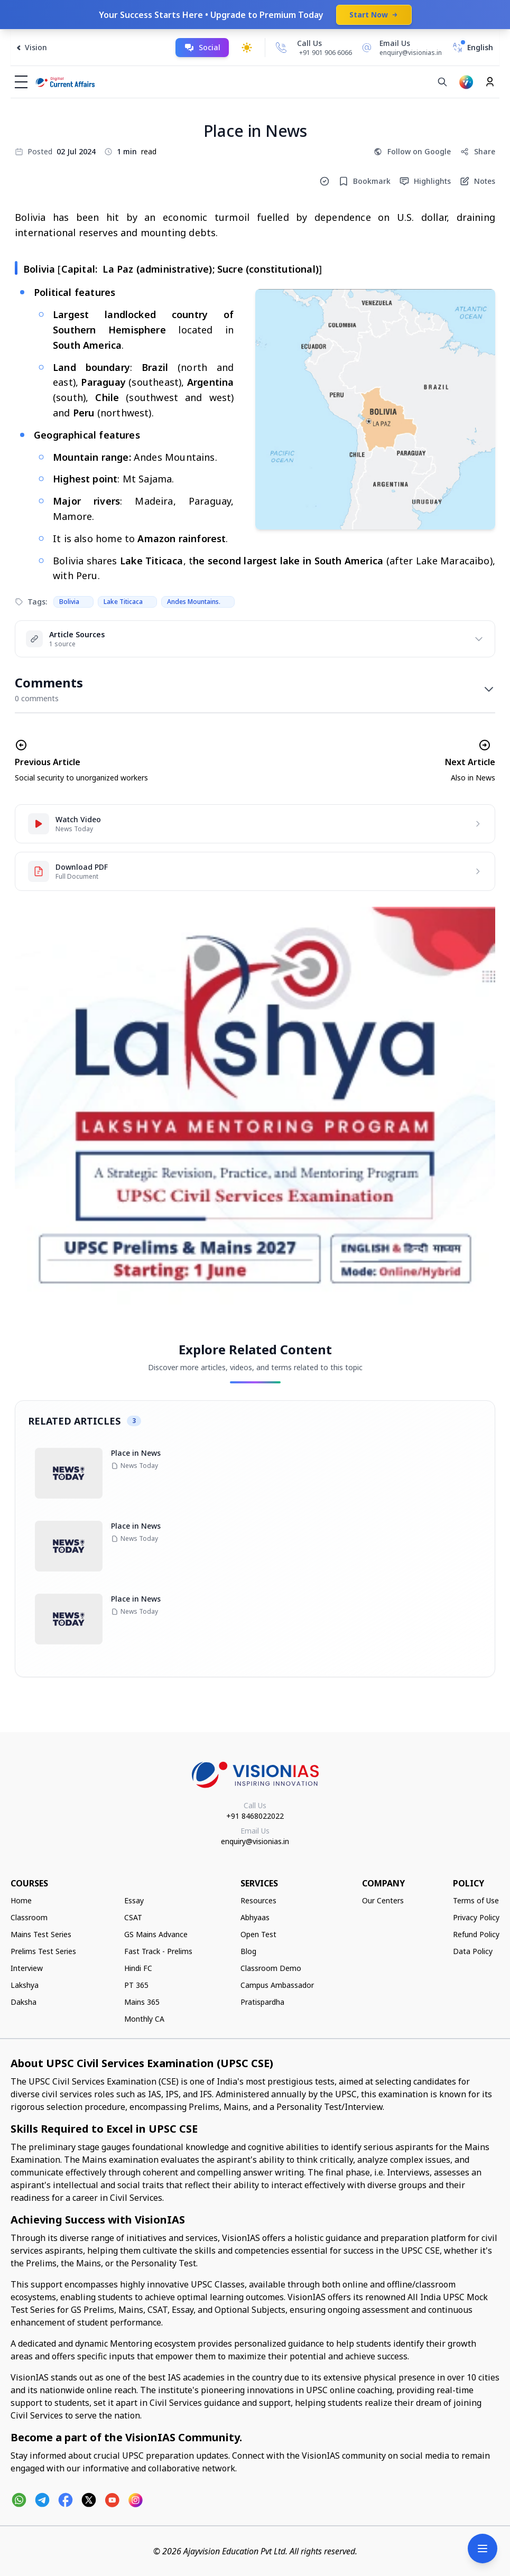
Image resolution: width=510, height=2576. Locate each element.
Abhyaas (255, 1917)
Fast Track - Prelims (158, 1951)
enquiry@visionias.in (255, 1841)
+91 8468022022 (255, 1816)
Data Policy (473, 1951)
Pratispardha (262, 2002)
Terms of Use (476, 1900)
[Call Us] (281, 47)
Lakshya (25, 1985)
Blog (248, 1951)
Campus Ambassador (277, 1985)
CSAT (133, 1917)
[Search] (442, 81)
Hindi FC (138, 1968)
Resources (258, 1900)
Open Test (258, 1934)
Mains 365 (142, 2002)
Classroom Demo (270, 1968)
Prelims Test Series (43, 1951)
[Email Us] (400, 47)
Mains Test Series (41, 1934)
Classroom (29, 1917)
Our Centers (383, 1900)
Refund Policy (476, 1934)
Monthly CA (144, 2019)
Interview (27, 1968)
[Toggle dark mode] (246, 47)
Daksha (23, 2002)
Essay (134, 1900)
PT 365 (136, 1985)
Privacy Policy (476, 1917)
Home (21, 1900)
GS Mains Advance (156, 1934)
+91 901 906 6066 (325, 52)
